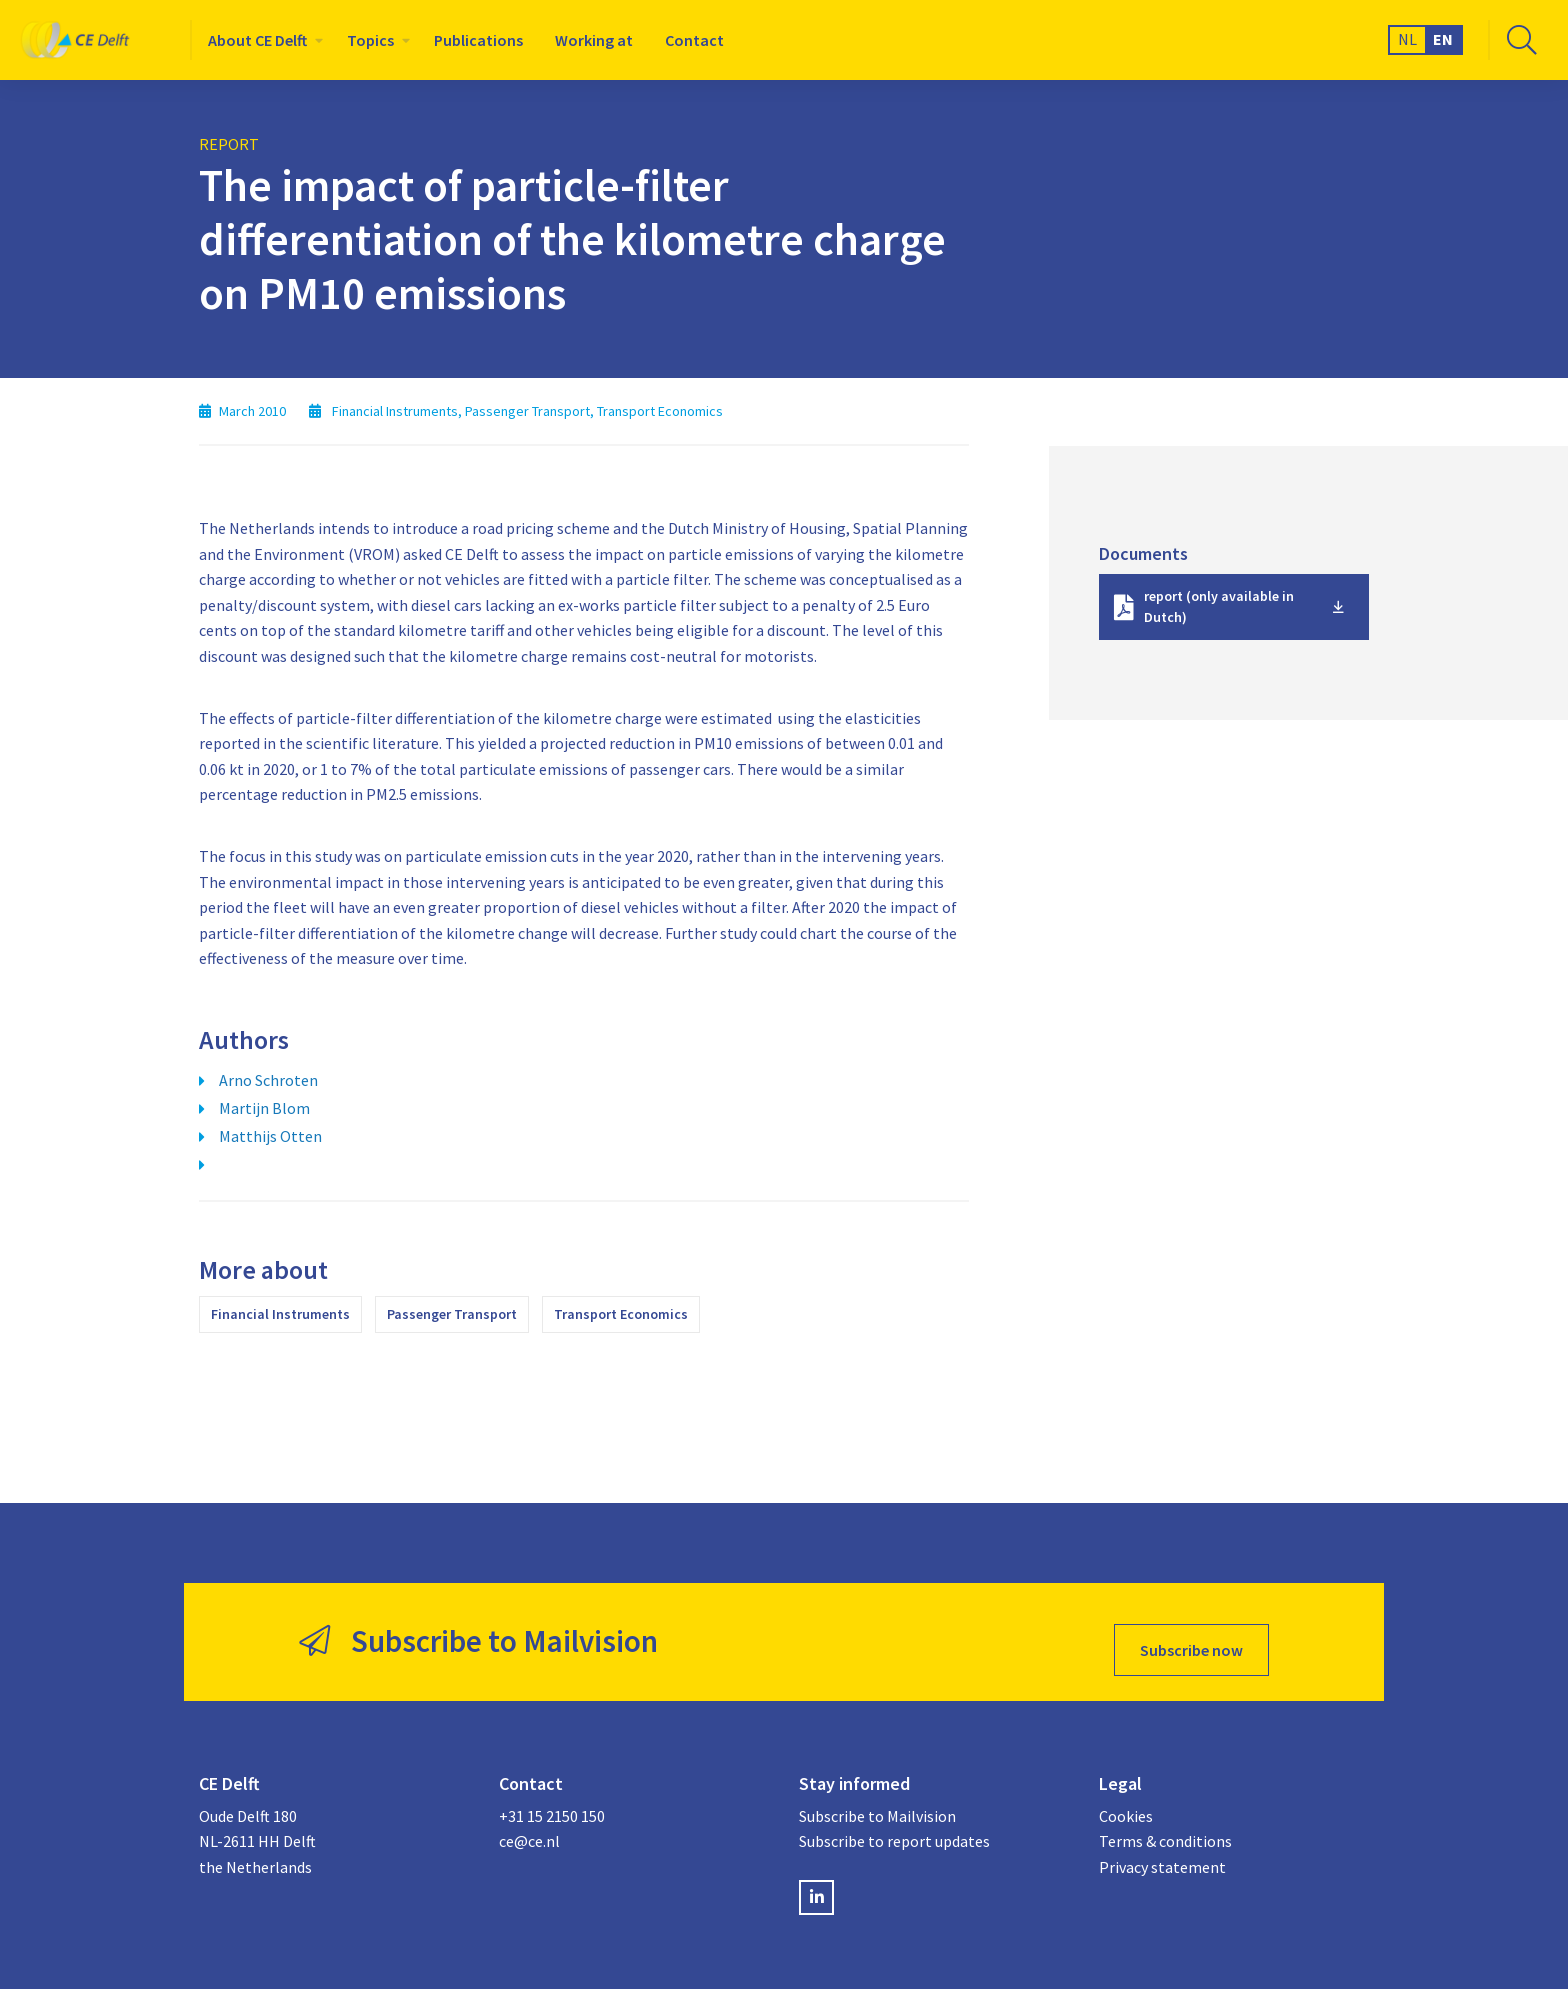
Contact (694, 40)
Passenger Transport (452, 1314)
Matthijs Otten (270, 1136)
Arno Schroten (268, 1080)
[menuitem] (261, 40)
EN (1443, 39)
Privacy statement (1162, 1851)
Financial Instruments (280, 1314)
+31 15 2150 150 (552, 1800)
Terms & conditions (1165, 1826)
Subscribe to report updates (894, 1826)
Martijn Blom (264, 1108)
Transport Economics (621, 1314)
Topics (370, 40)
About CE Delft (257, 40)
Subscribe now (1191, 1634)
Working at (594, 40)
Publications (478, 40)
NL (1407, 39)
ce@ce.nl (529, 1826)
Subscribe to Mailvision (877, 1800)
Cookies (1126, 1800)
